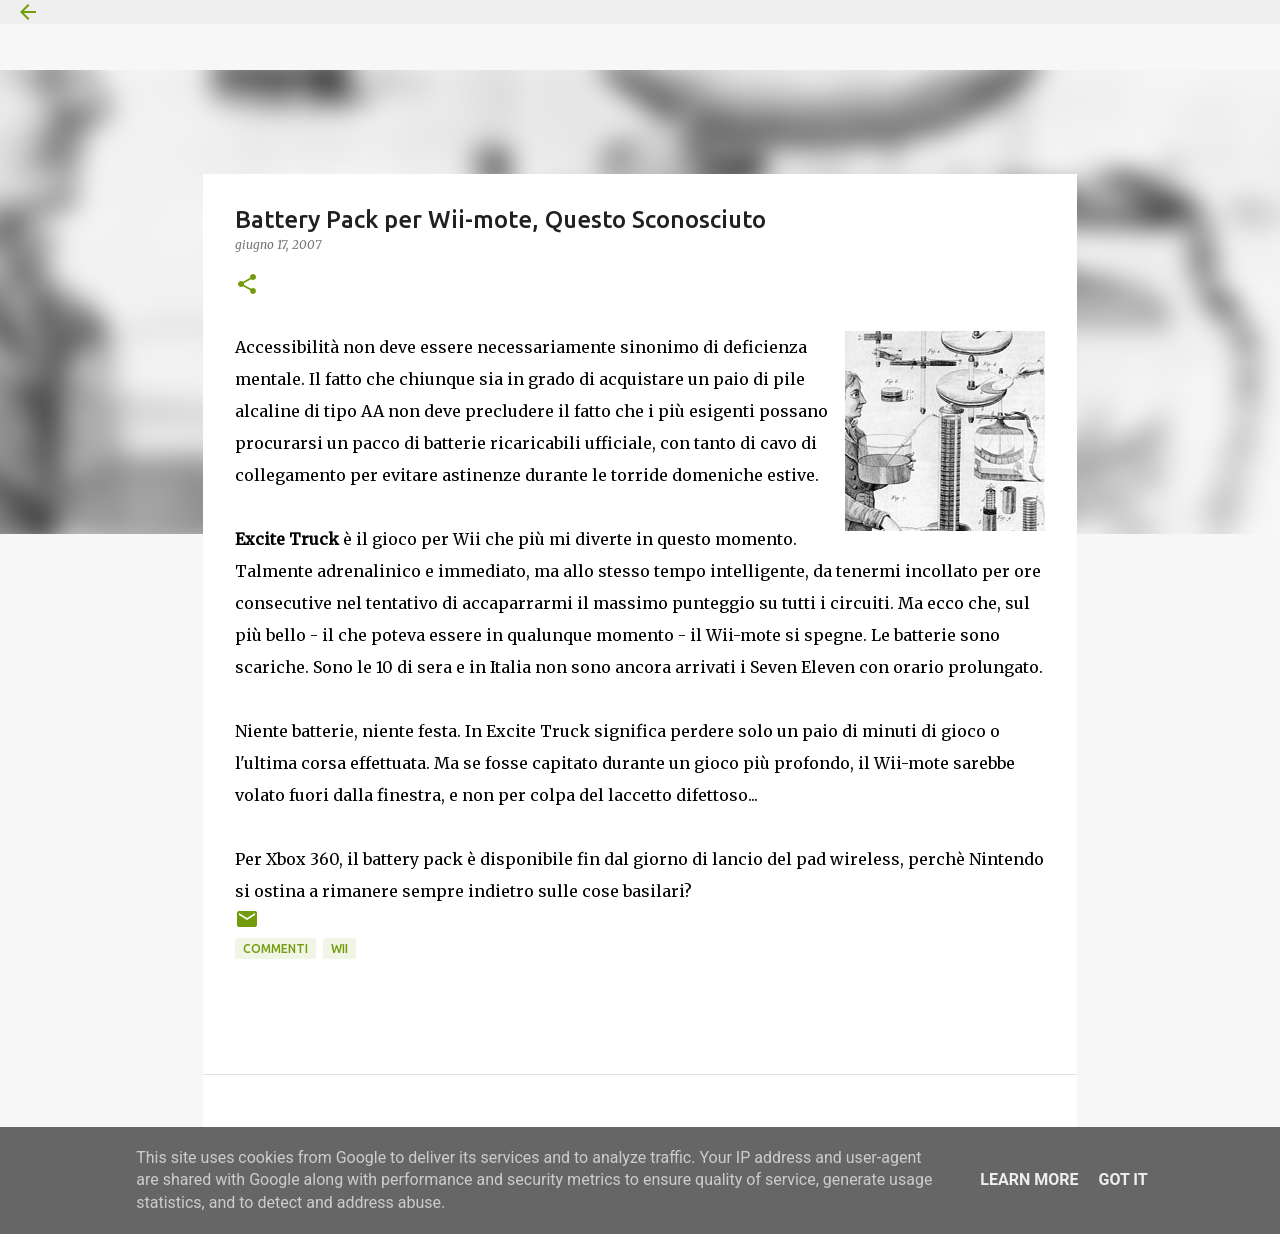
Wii (339, 948)
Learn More (1029, 1179)
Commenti (275, 948)
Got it (1122, 1179)
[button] (247, 285)
